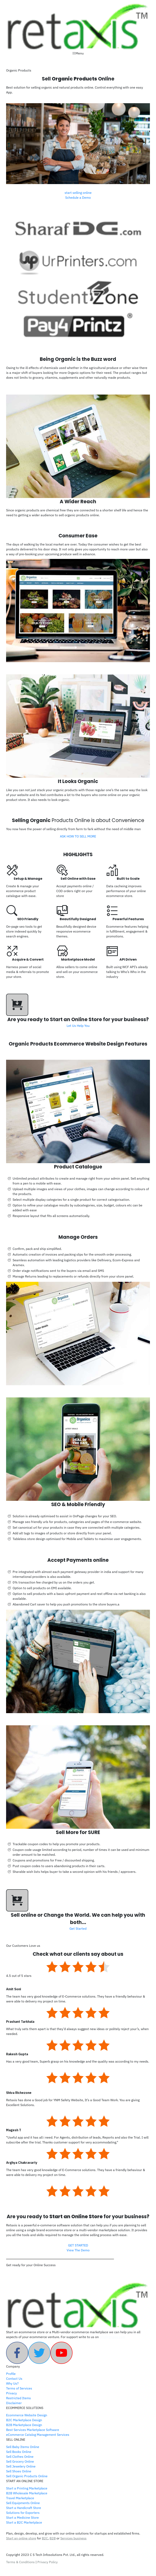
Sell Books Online (18, 2452)
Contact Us (14, 2378)
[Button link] (78, 192)
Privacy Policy (47, 2562)
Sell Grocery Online (20, 2461)
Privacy (11, 2393)
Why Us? (12, 2383)
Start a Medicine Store (22, 2517)
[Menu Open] (78, 53)
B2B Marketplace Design (24, 2425)
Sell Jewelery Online (21, 2466)
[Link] (17, 2353)
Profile (11, 2374)
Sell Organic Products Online (27, 2476)
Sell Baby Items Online (22, 2447)
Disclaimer (14, 2403)
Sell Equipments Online (23, 2503)
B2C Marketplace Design (24, 2420)
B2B (53, 2538)
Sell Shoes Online (18, 2471)
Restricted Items (18, 2398)
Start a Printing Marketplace (26, 2488)
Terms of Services (19, 2388)
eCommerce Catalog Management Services (37, 2435)
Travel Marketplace (20, 2498)
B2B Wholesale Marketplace (26, 2493)
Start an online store (21, 2538)
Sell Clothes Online (20, 2457)
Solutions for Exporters (23, 2513)
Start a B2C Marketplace (24, 2522)
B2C (45, 2538)
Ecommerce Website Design (26, 2415)
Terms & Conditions (20, 2562)
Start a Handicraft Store (23, 2508)
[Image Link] (78, 27)
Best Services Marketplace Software (32, 2430)
